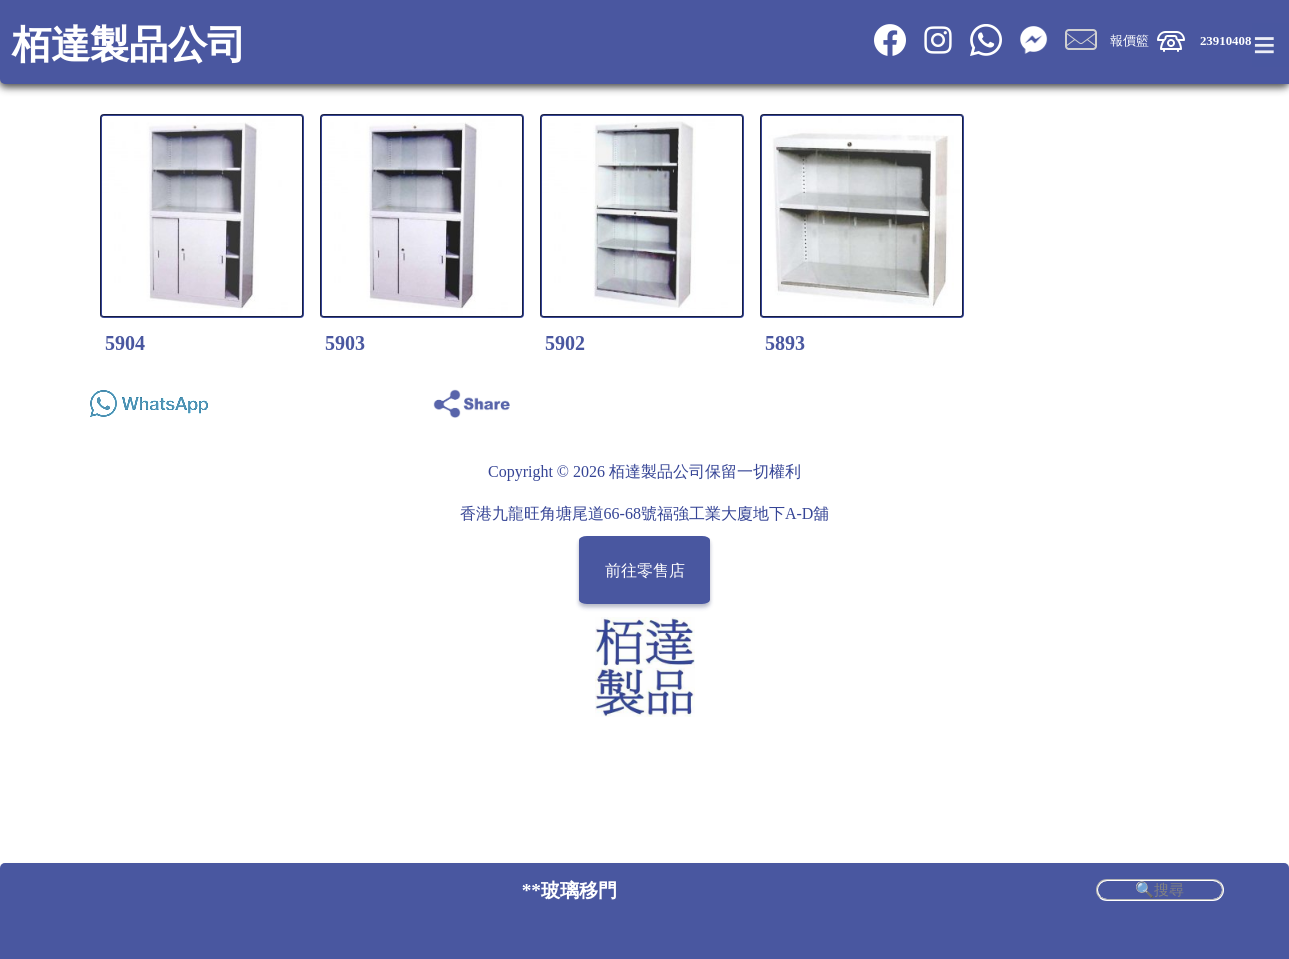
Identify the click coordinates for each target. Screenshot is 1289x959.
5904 (125, 343)
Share (1201, 398)
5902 (565, 343)
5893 (785, 343)
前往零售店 (645, 570)
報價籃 (1129, 41)
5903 (345, 343)
